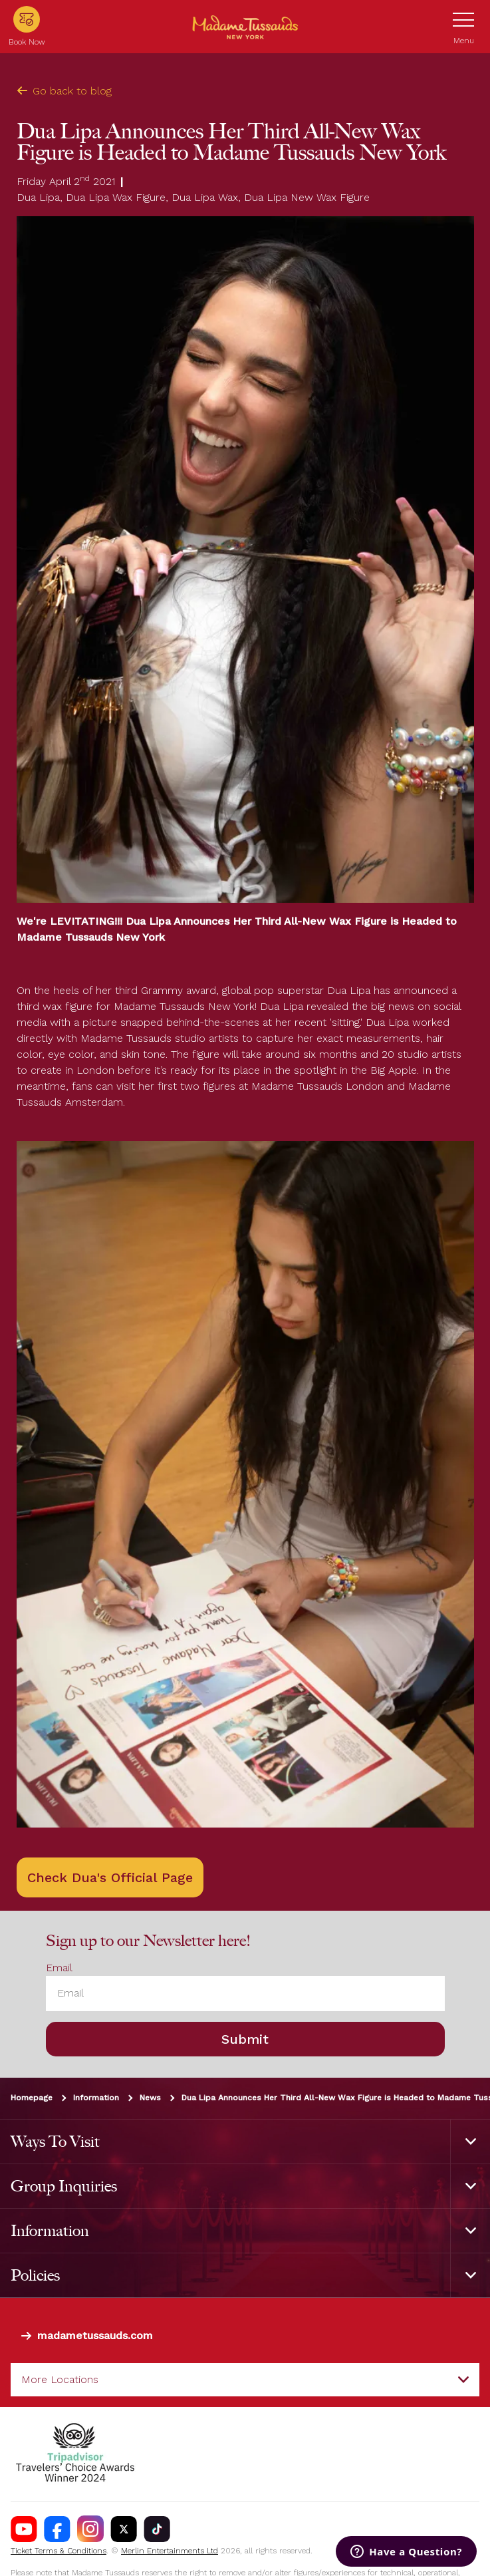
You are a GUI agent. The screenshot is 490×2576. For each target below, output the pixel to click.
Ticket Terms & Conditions (58, 2550)
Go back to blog (64, 90)
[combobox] (245, 2379)
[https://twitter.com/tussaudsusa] (123, 2528)
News (150, 2097)
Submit (245, 2039)
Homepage (32, 2097)
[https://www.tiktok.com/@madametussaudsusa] (157, 2528)
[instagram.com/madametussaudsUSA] (90, 2528)
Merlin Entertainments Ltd (169, 2550)
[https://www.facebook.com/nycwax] (57, 2528)
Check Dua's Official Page (110, 1877)
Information (96, 2097)
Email (59, 1968)
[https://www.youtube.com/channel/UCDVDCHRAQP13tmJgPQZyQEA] (24, 2528)
